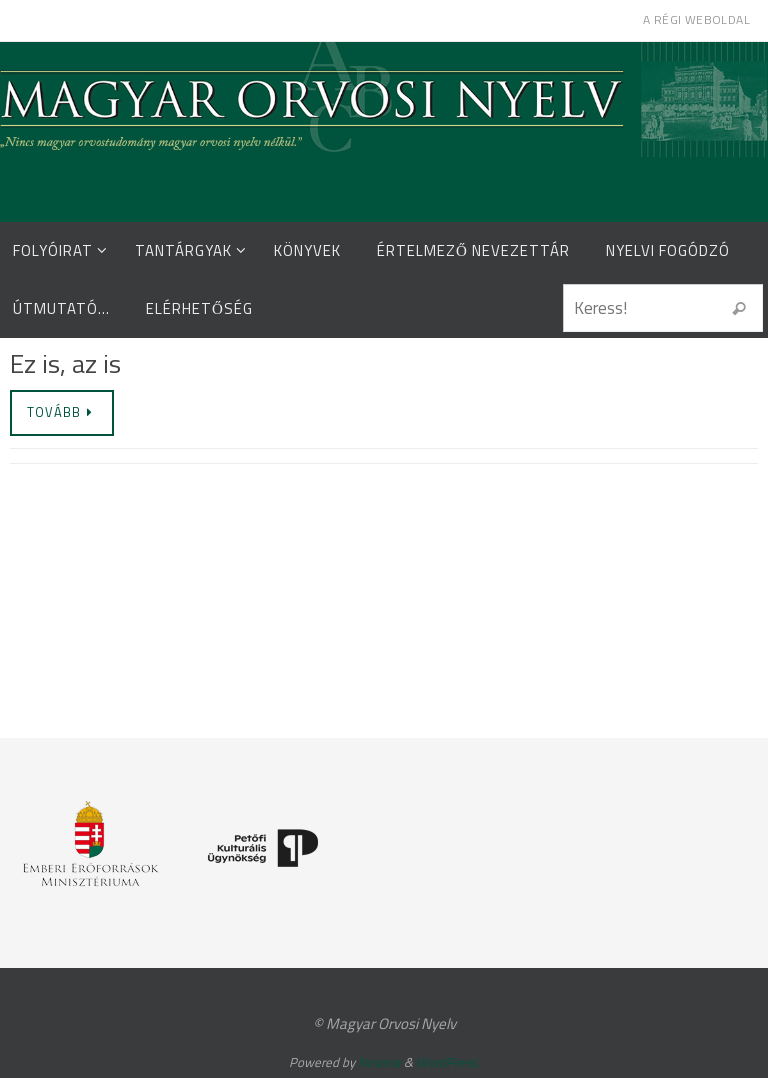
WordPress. (448, 1062)
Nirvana (379, 1062)
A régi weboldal (696, 19)
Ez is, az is (65, 363)
